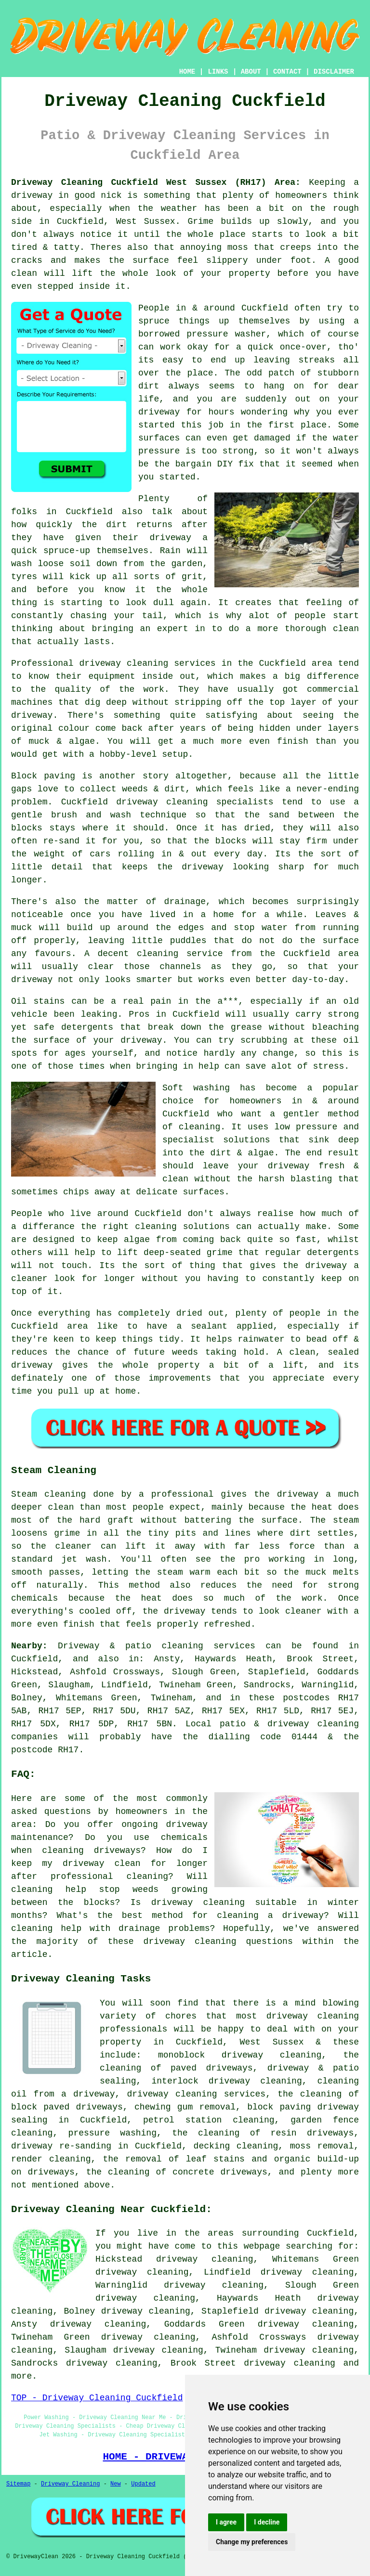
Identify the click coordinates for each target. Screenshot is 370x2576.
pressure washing (112, 2133)
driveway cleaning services (147, 663)
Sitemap (18, 2484)
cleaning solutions (182, 1226)
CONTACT (287, 72)
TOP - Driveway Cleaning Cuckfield (97, 2398)
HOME (187, 72)
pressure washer (226, 334)
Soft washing (196, 1088)
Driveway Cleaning (70, 2484)
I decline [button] (266, 2522)
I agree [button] (226, 2522)
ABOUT (251, 72)
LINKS (218, 72)
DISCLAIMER (334, 72)
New (115, 2484)
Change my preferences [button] (252, 2542)
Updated (143, 2484)
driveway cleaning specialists (194, 802)
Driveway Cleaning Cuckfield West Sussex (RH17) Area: (156, 182)
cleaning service (180, 953)
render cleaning (51, 2159)
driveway (170, 538)
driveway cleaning (289, 2363)
